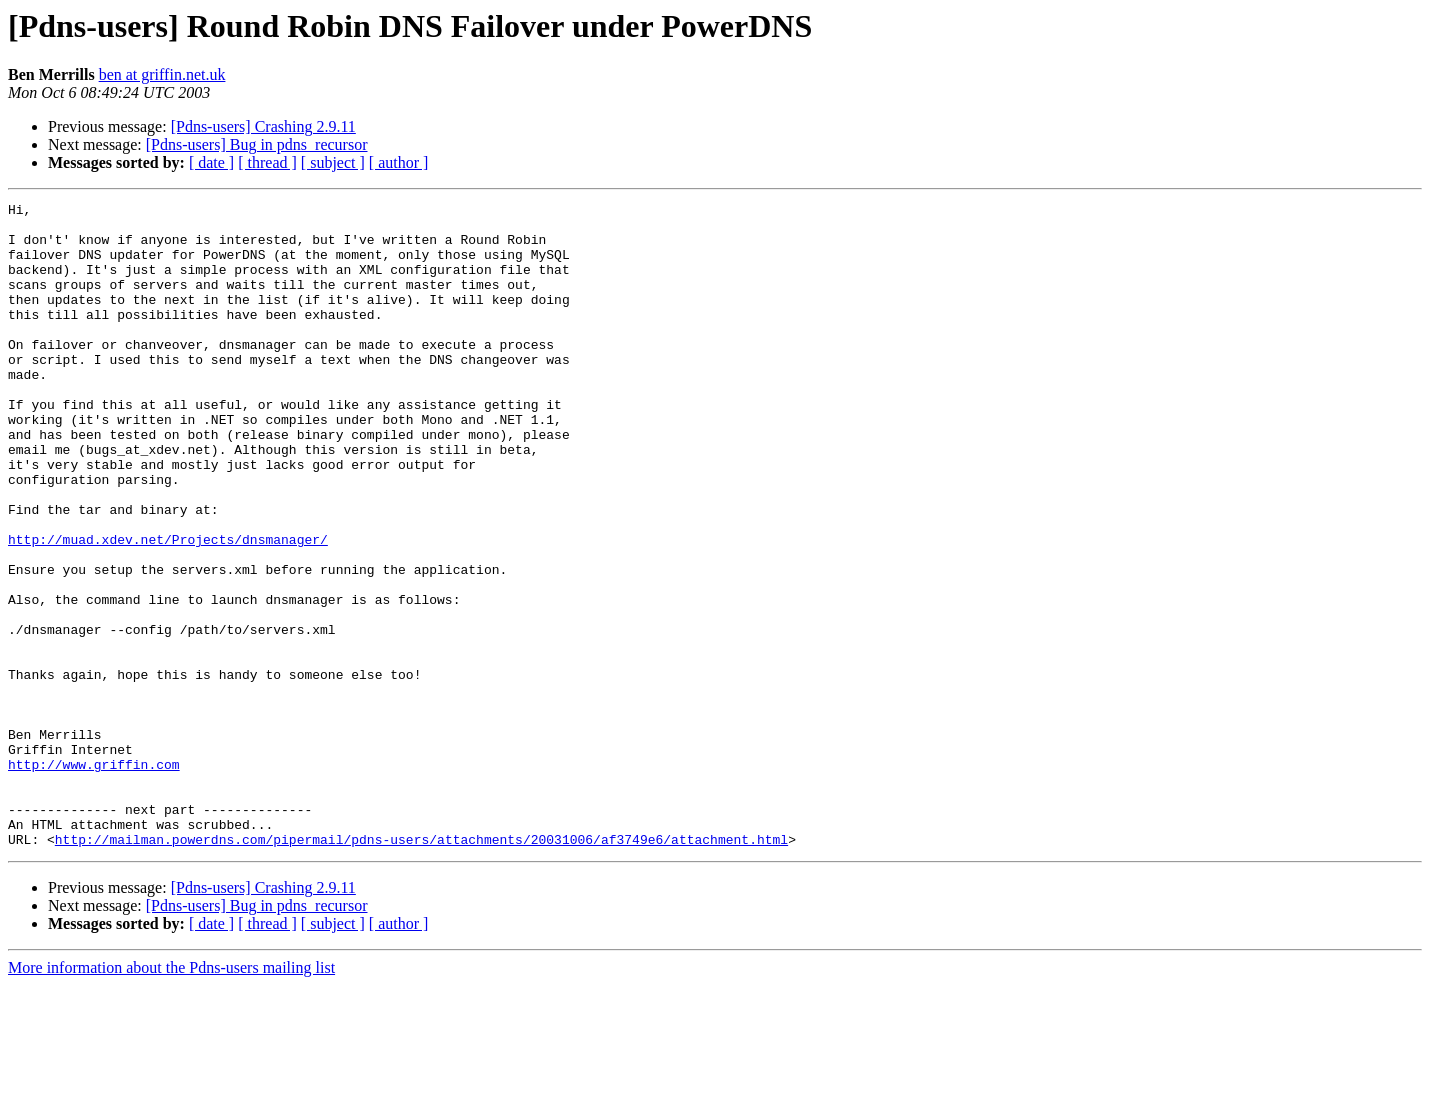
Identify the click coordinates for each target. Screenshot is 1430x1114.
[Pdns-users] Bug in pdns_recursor (257, 144)
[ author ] (399, 162)
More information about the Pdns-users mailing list (171, 1096)
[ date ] (211, 162)
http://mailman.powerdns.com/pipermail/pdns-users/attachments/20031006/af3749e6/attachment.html (421, 968)
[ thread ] (267, 162)
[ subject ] (333, 162)
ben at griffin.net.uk (162, 74)
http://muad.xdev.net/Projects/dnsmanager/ (168, 608)
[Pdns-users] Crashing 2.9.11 (263, 126)
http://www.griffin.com (94, 878)
